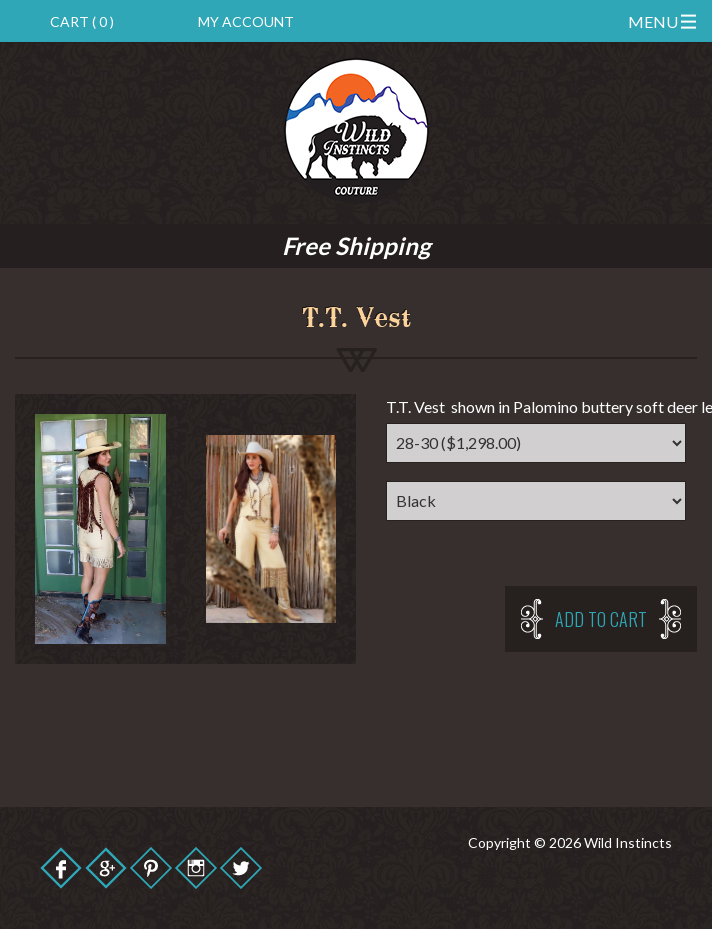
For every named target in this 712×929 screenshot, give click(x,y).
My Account (246, 21)
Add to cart (601, 619)
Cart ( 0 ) (82, 21)
